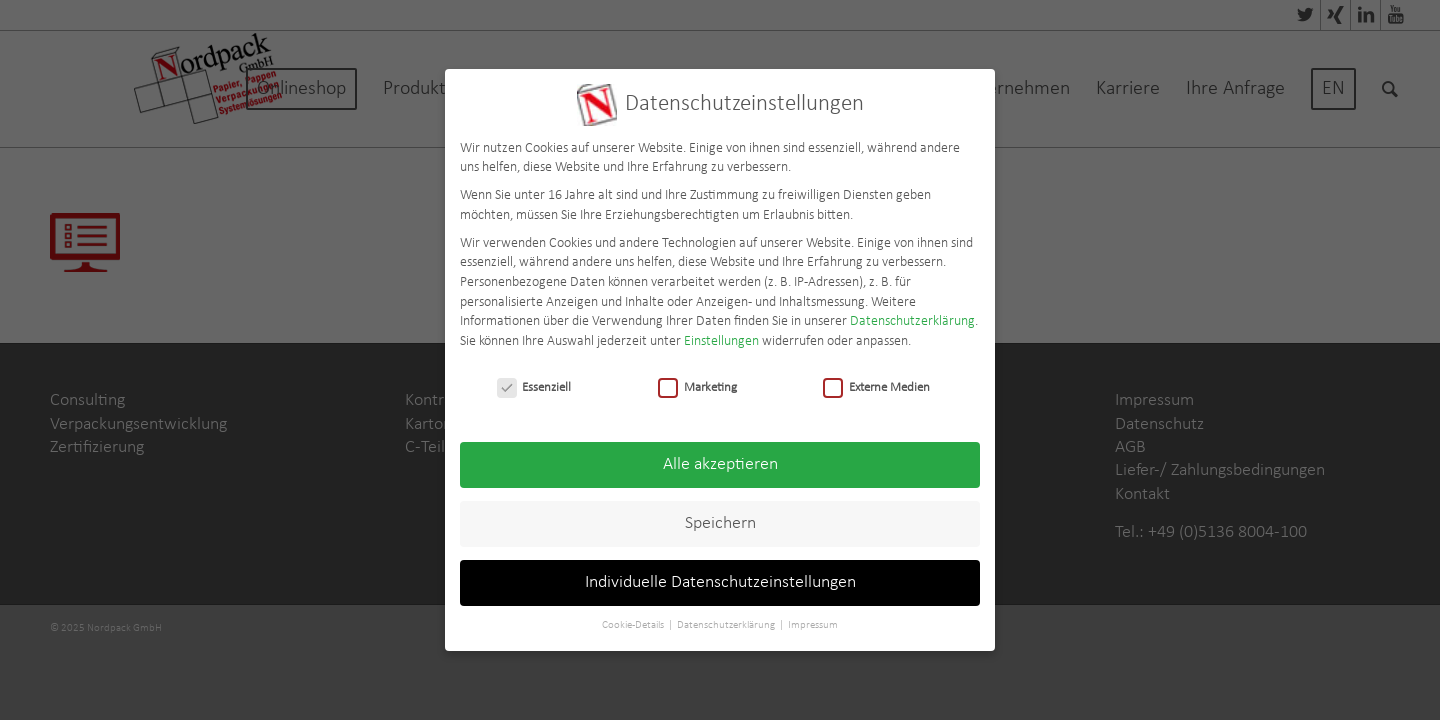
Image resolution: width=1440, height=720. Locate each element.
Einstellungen (721, 336)
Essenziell (534, 382)
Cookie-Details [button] (634, 621)
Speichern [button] (720, 519)
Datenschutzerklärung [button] (727, 621)
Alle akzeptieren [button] (720, 460)
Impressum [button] (813, 621)
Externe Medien (876, 382)
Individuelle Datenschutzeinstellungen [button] (720, 578)
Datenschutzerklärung (912, 317)
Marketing (697, 382)
